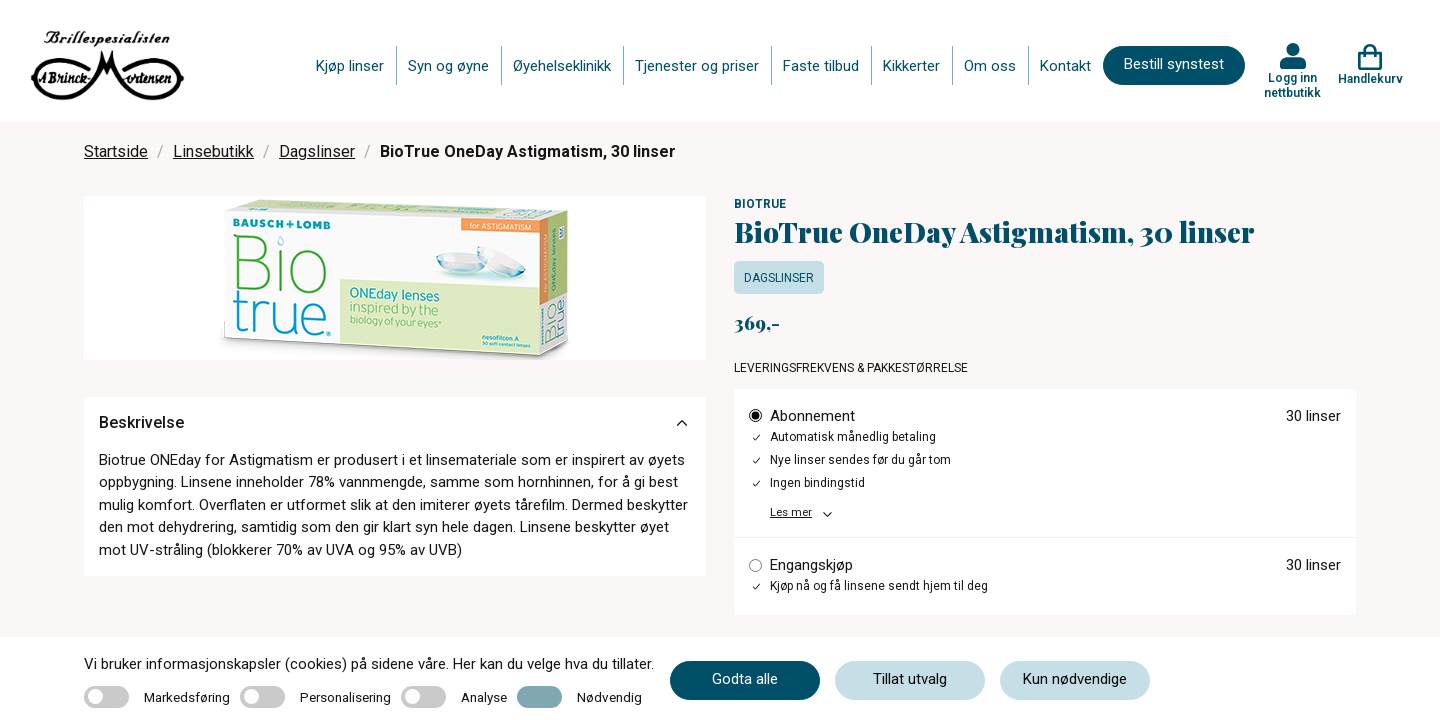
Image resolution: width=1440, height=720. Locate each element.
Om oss (990, 66)
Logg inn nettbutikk (1292, 85)
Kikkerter (911, 66)
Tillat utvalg (910, 679)
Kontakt (1065, 66)
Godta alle (745, 679)
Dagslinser (317, 151)
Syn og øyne (448, 66)
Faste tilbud (821, 66)
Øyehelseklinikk (562, 66)
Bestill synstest (1174, 64)
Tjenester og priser (697, 66)
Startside (116, 151)
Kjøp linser (350, 66)
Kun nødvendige (1075, 679)
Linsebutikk (213, 151)
